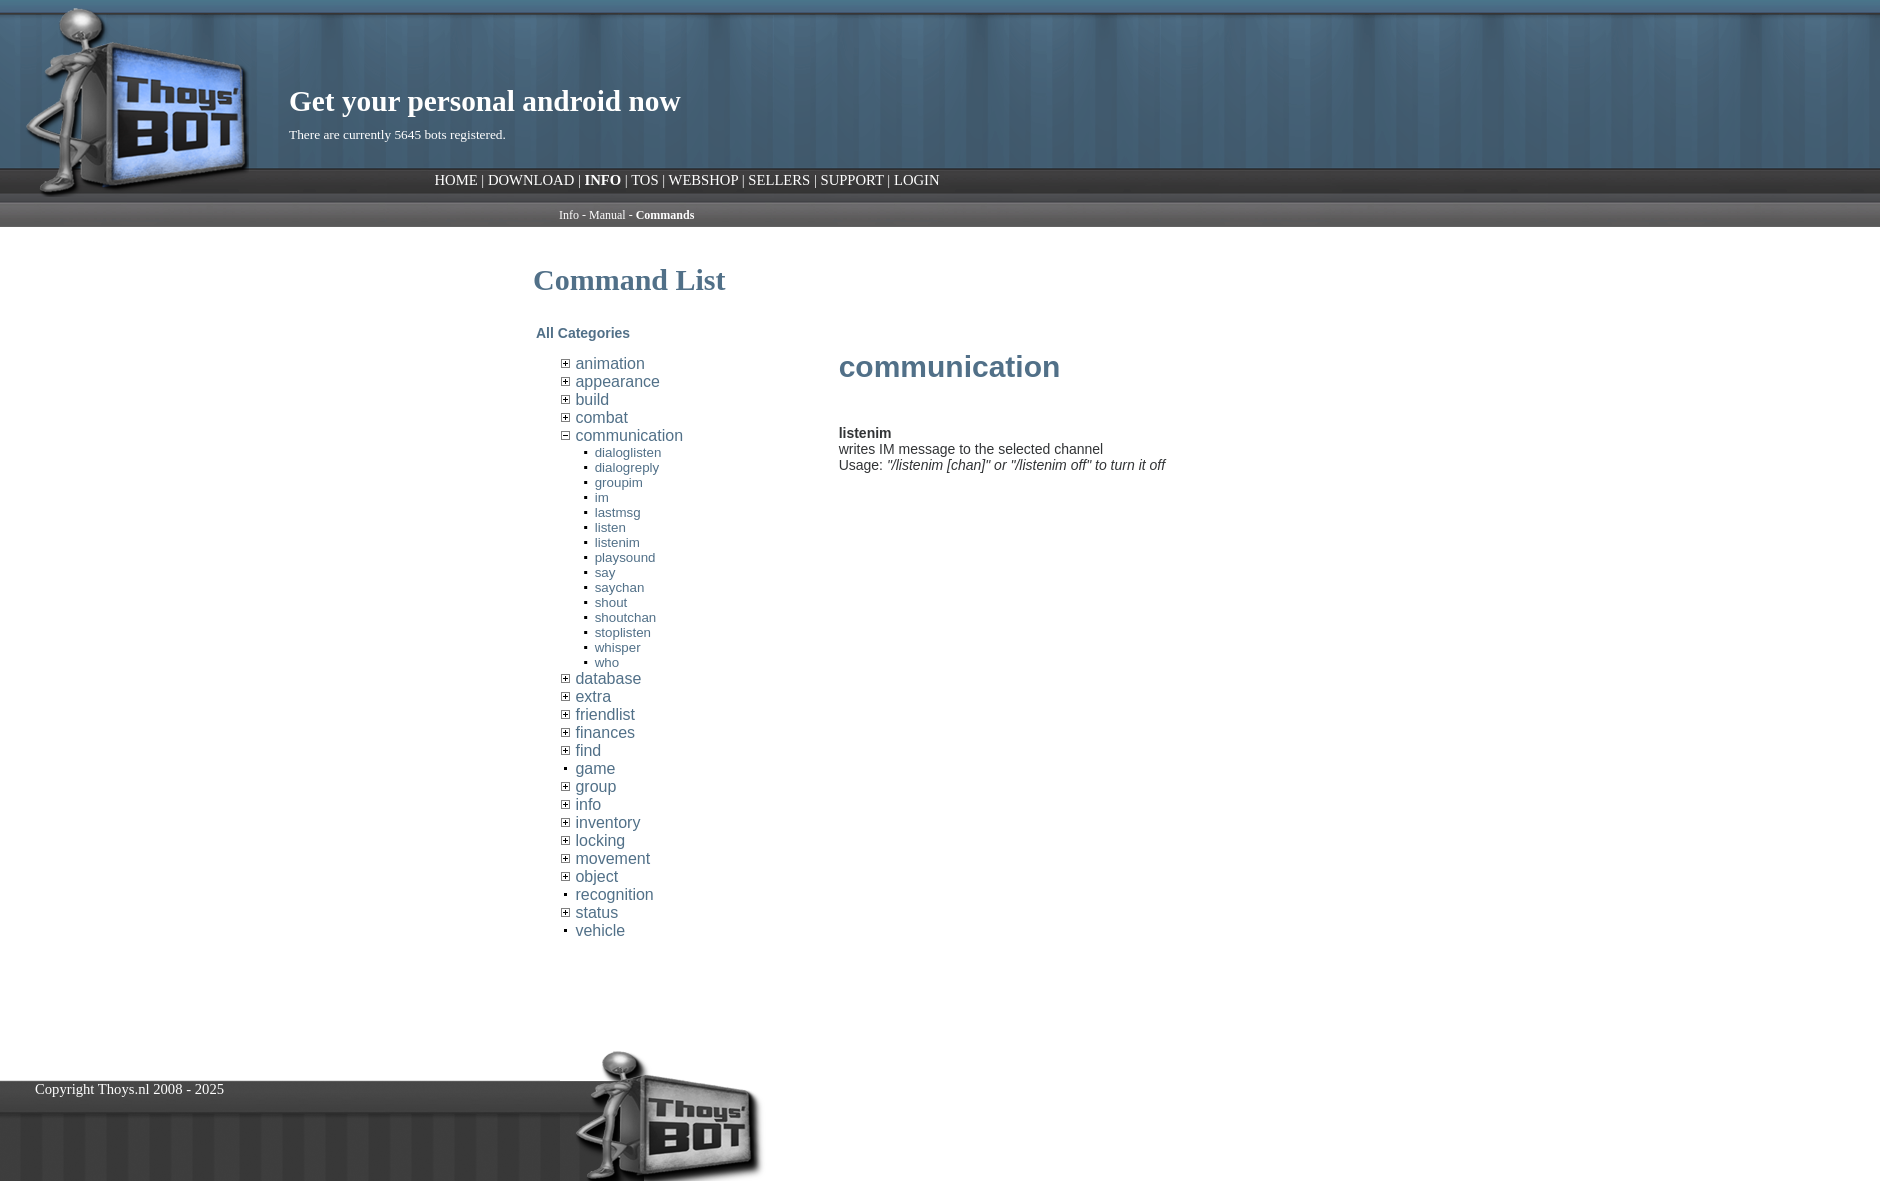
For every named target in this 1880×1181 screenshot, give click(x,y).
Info (569, 215)
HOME (456, 180)
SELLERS (779, 180)
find (588, 750)
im (602, 497)
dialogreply (627, 467)
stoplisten (623, 632)
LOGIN (917, 180)
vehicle (600, 930)
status (596, 912)
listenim (617, 542)
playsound (625, 557)
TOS (644, 180)
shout (611, 602)
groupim (619, 482)
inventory (607, 822)
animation (609, 363)
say (605, 572)
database (608, 678)
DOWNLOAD (531, 180)
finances (605, 732)
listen (610, 527)
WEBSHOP (704, 180)
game (595, 768)
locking (600, 840)
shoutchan (626, 617)
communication (629, 435)
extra (593, 696)
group (595, 786)
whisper (618, 647)
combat (601, 417)
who (607, 662)
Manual (607, 215)
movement (612, 858)
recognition (614, 894)
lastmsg (618, 512)
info (588, 804)
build (592, 399)
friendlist (605, 714)
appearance (617, 381)
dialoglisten (628, 452)
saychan (620, 587)
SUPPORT (851, 180)
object (596, 876)
